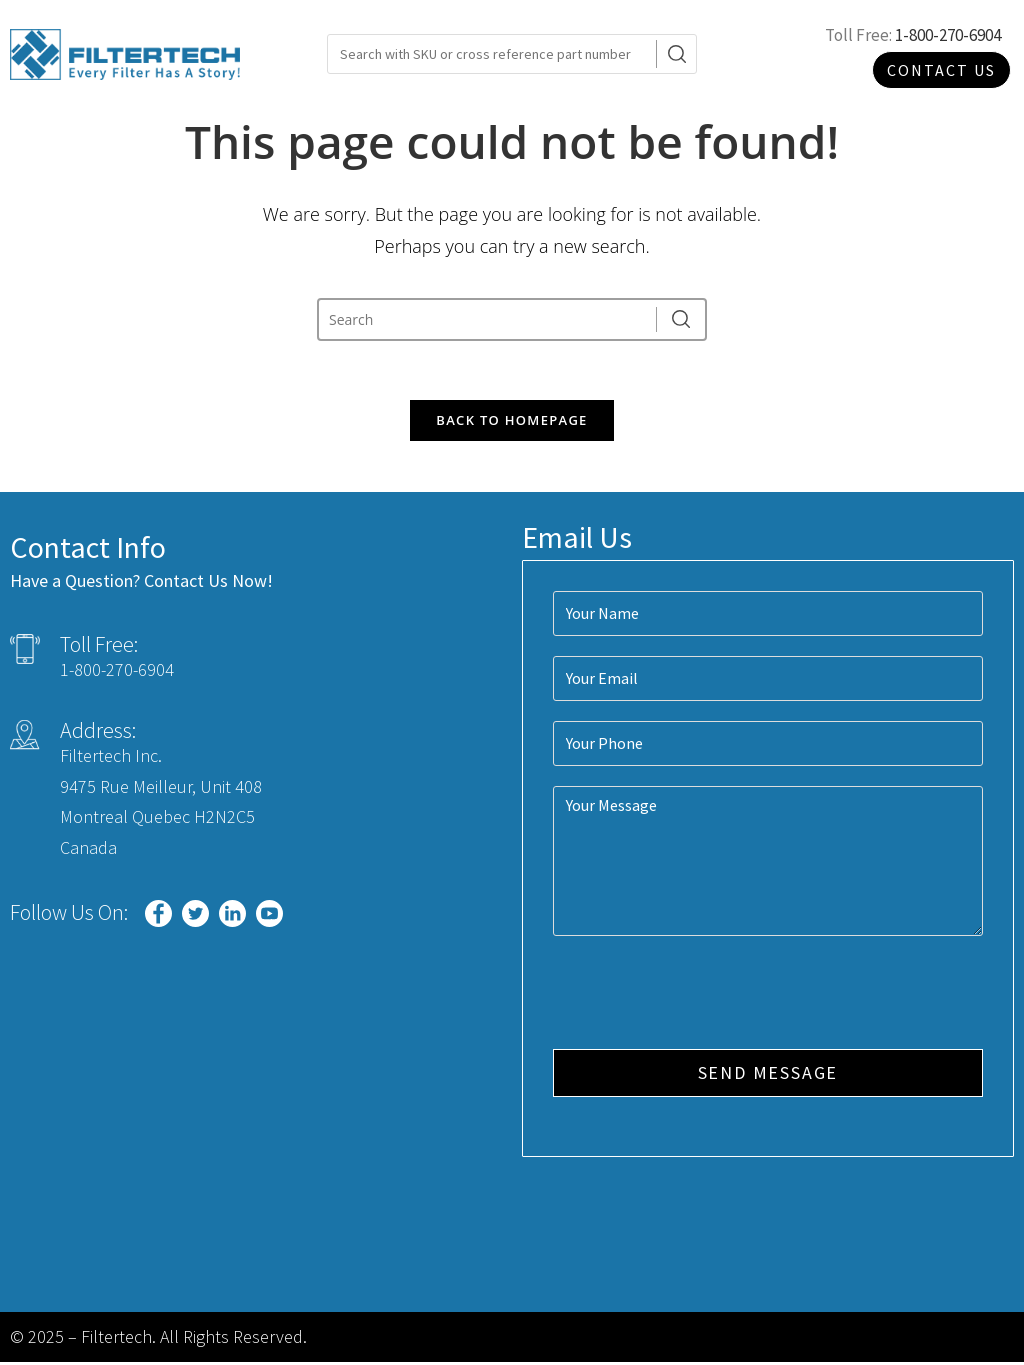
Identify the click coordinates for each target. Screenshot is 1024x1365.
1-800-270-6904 (948, 35)
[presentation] (705, 997)
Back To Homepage (511, 422)
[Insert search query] (489, 319)
